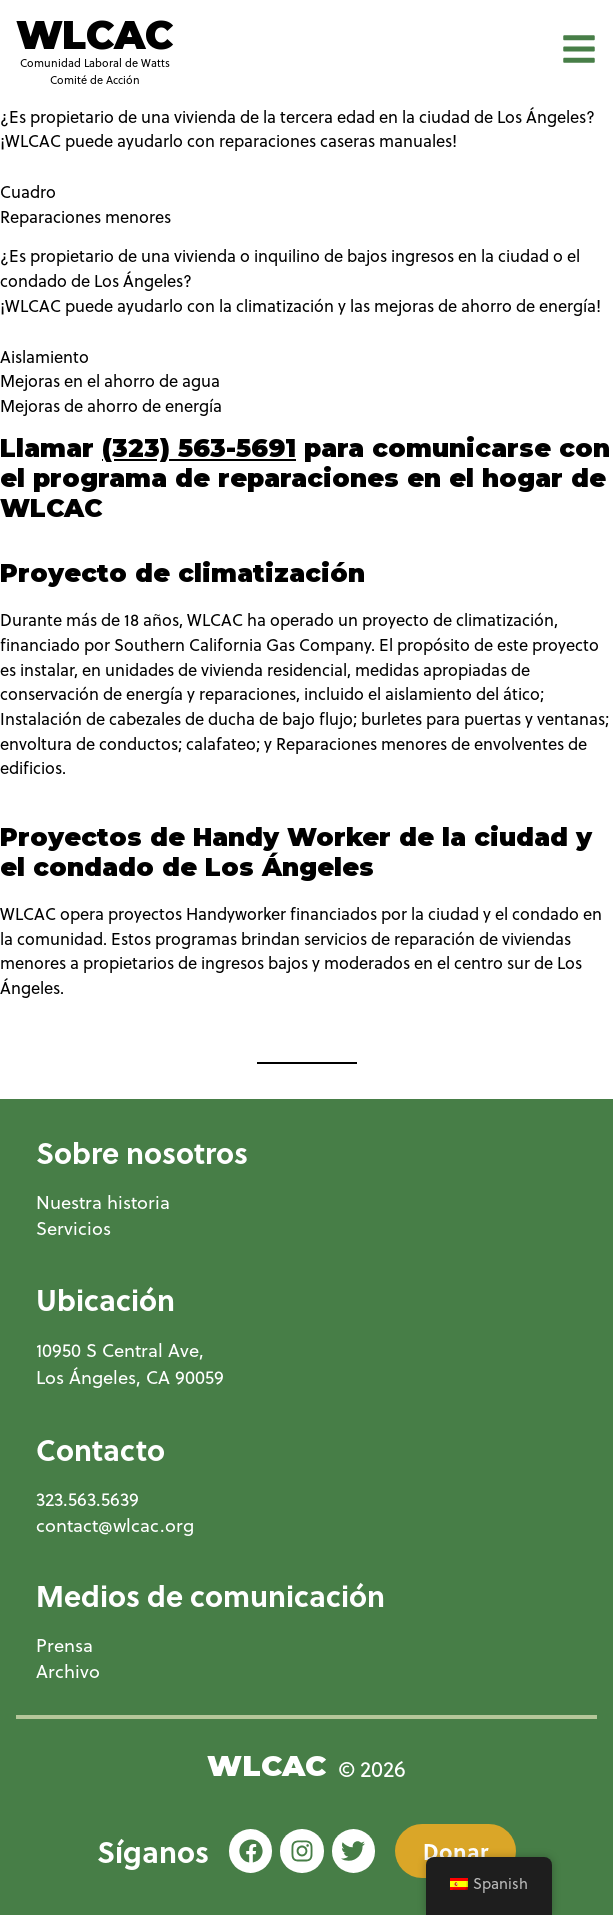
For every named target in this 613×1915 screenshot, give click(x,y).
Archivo (68, 1671)
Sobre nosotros (142, 1152)
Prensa (64, 1645)
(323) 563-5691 (199, 448)
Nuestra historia (103, 1202)
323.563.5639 (87, 1499)
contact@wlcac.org (115, 1525)
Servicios (73, 1228)
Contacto (100, 1449)
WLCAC (94, 35)
